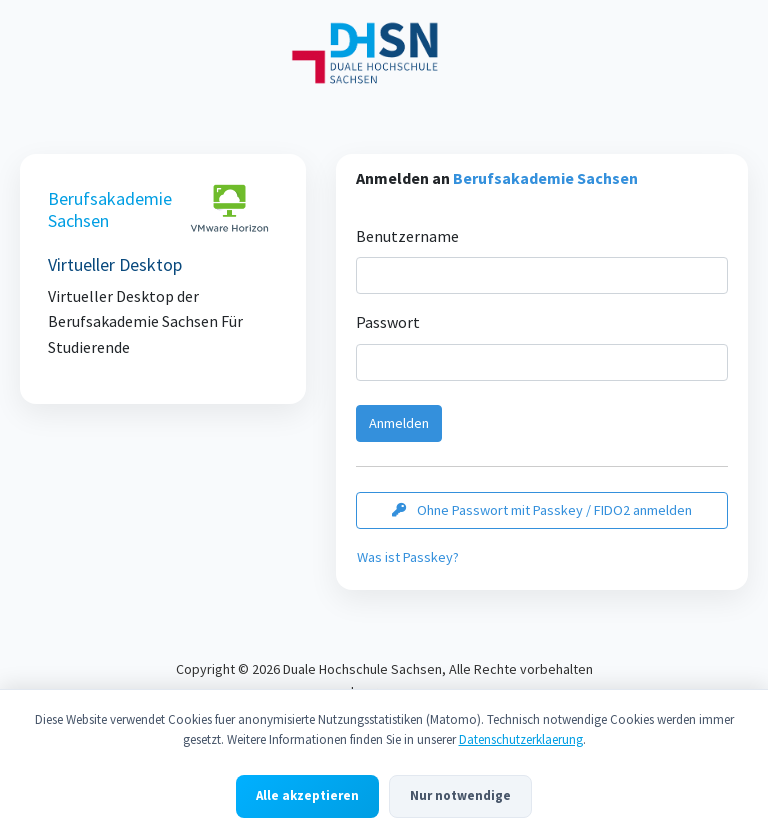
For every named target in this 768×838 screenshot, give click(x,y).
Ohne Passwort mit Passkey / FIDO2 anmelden (542, 510)
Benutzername (407, 236)
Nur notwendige (460, 798)
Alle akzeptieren (307, 798)
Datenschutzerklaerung (521, 742)
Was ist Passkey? (408, 557)
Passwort (388, 322)
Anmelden (399, 423)
